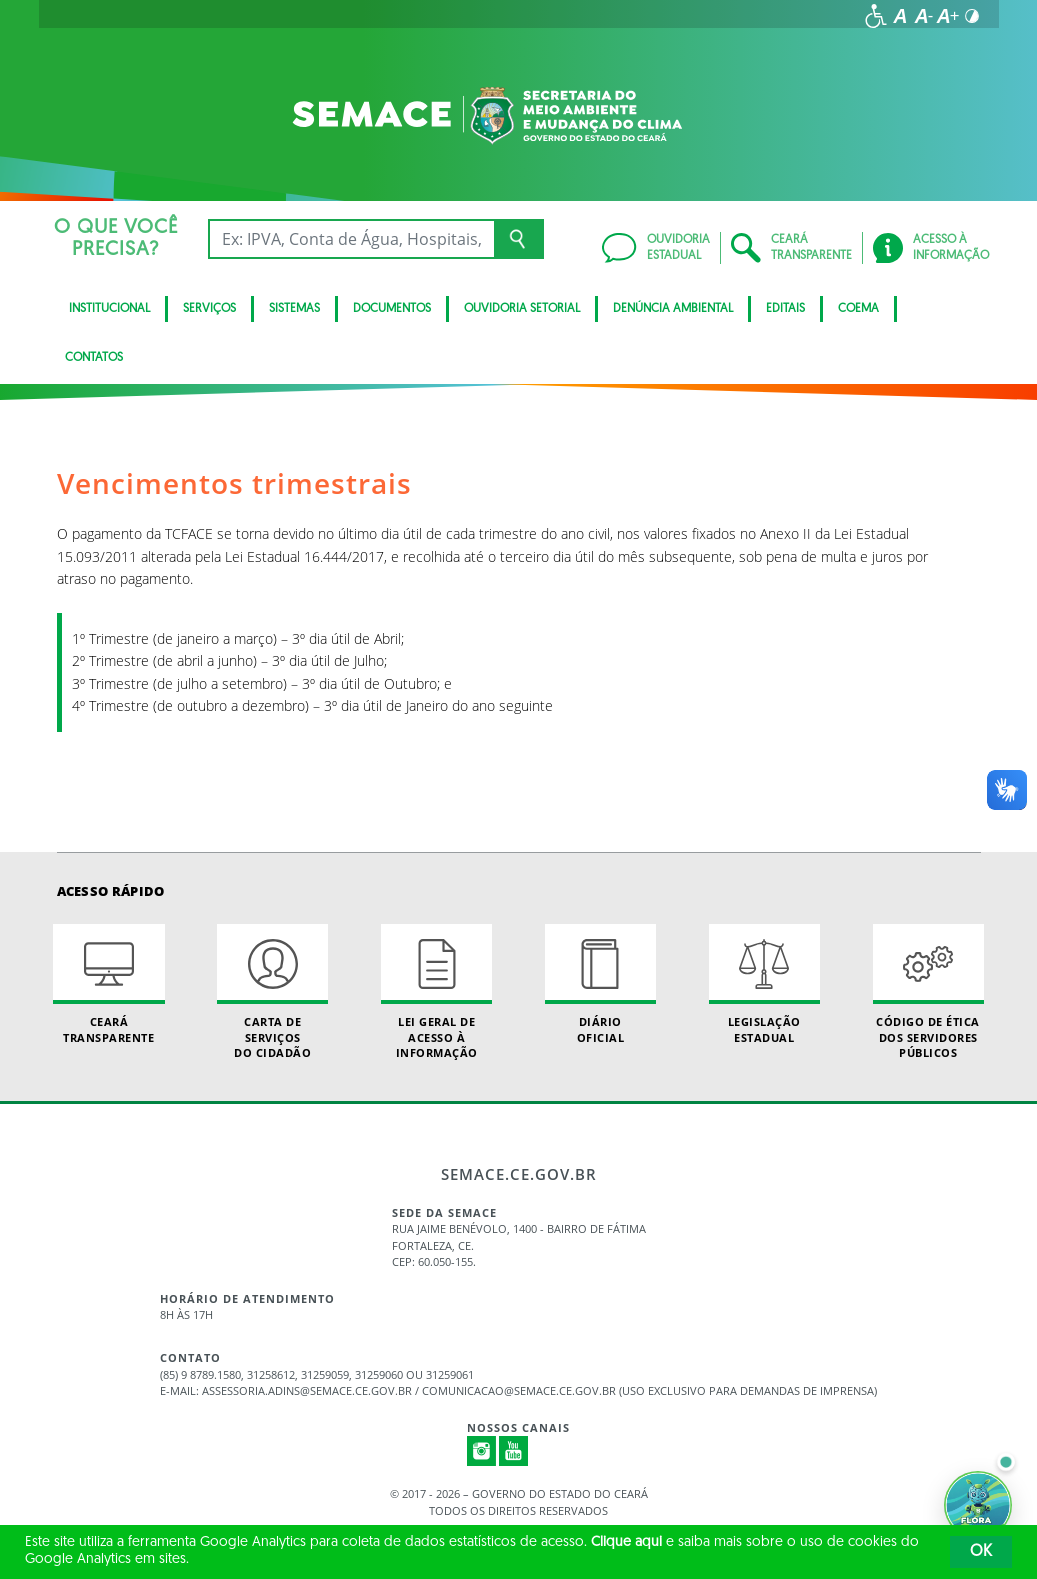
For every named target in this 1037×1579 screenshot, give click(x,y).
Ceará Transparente (108, 984)
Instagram (482, 1451)
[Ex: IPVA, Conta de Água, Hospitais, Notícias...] (351, 239)
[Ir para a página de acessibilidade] (876, 16)
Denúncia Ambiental (673, 309)
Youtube (514, 1451)
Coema (858, 309)
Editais (785, 309)
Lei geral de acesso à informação (436, 992)
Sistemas (294, 309)
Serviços (209, 309)
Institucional (109, 309)
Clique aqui (626, 1542)
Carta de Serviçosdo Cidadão (272, 992)
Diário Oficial (600, 984)
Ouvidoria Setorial (522, 309)
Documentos (392, 309)
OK (981, 1552)
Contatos (94, 358)
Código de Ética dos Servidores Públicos (928, 992)
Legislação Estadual (764, 984)
